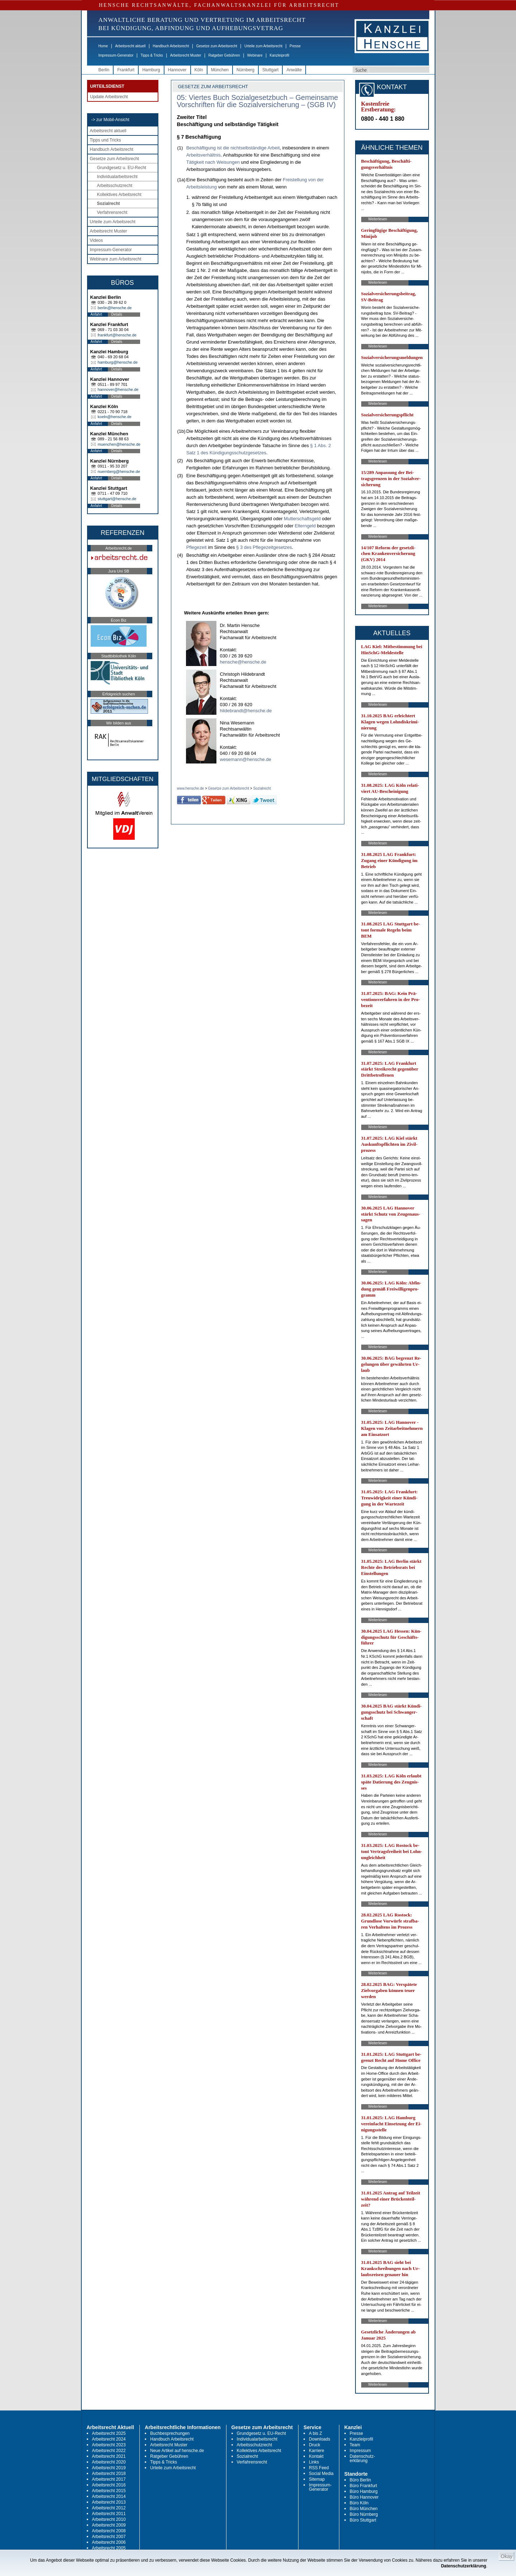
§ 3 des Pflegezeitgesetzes (264, 547)
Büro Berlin (360, 2479)
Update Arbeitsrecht (109, 96)
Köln (199, 69)
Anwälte (294, 69)
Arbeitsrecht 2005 (109, 2548)
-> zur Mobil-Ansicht (110, 119)
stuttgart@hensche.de (117, 499)
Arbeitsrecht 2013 (109, 2502)
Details (117, 314)
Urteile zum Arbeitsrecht (263, 46)
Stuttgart (270, 69)
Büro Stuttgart (363, 2520)
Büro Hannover (364, 2497)
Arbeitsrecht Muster (185, 55)
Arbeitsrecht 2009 (109, 2525)
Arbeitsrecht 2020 (109, 2462)
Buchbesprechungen (170, 2433)
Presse (295, 46)
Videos (96, 240)
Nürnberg (245, 69)
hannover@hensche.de (118, 389)
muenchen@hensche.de (119, 444)
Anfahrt (96, 314)
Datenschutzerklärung (463, 2565)
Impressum (360, 2450)
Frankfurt (125, 69)
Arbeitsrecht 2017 (109, 2479)
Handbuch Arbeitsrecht (171, 46)
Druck (314, 2444)
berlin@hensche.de (115, 308)
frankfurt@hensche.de (117, 335)
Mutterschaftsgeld (302, 518)
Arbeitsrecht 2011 (109, 2513)
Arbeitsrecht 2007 (109, 2536)
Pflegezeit (196, 547)
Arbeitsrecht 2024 (109, 2439)
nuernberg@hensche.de (119, 471)
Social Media (321, 2473)
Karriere (316, 2450)
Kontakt (316, 2456)
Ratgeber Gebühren (224, 55)
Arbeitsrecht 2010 (109, 2519)
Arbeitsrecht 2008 (109, 2530)
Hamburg (151, 69)
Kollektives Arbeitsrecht (119, 194)
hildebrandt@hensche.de (246, 710)
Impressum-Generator (116, 55)
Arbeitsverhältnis (203, 155)
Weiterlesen (377, 219)
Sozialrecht (108, 203)
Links (314, 2462)
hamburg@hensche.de (118, 362)
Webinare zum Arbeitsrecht (116, 259)
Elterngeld (305, 525)
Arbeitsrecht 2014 (109, 2496)
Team (355, 2444)
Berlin (104, 69)
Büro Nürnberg (364, 2514)
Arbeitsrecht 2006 (109, 2542)
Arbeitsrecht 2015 (109, 2490)
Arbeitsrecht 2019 (109, 2467)
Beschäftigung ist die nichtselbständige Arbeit (233, 147)
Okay (506, 2556)
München (220, 69)
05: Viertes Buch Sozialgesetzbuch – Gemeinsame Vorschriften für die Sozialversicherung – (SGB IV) (257, 101)
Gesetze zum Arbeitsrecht (216, 46)
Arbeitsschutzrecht (115, 185)
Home (103, 46)
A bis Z (315, 2433)
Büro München (364, 2508)
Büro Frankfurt (363, 2485)
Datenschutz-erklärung (362, 2458)
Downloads (319, 2439)
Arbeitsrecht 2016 (109, 2485)
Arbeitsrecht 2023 (109, 2444)
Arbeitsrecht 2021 (109, 2456)
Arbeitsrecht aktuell (130, 46)
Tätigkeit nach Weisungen (213, 162)
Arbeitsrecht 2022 (109, 2450)
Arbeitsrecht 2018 (109, 2473)
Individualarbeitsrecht (117, 176)
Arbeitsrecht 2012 (109, 2507)
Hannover (177, 69)
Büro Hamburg (364, 2491)
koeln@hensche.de (115, 417)
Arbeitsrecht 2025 (109, 2433)
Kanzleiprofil (279, 55)
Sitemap (317, 2479)
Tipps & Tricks (151, 55)
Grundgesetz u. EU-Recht (121, 167)
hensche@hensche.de (243, 662)
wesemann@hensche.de (245, 759)
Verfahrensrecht (112, 212)
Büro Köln (359, 2502)
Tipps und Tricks (105, 140)
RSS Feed (319, 2467)
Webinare (255, 55)
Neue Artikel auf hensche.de (177, 2450)
